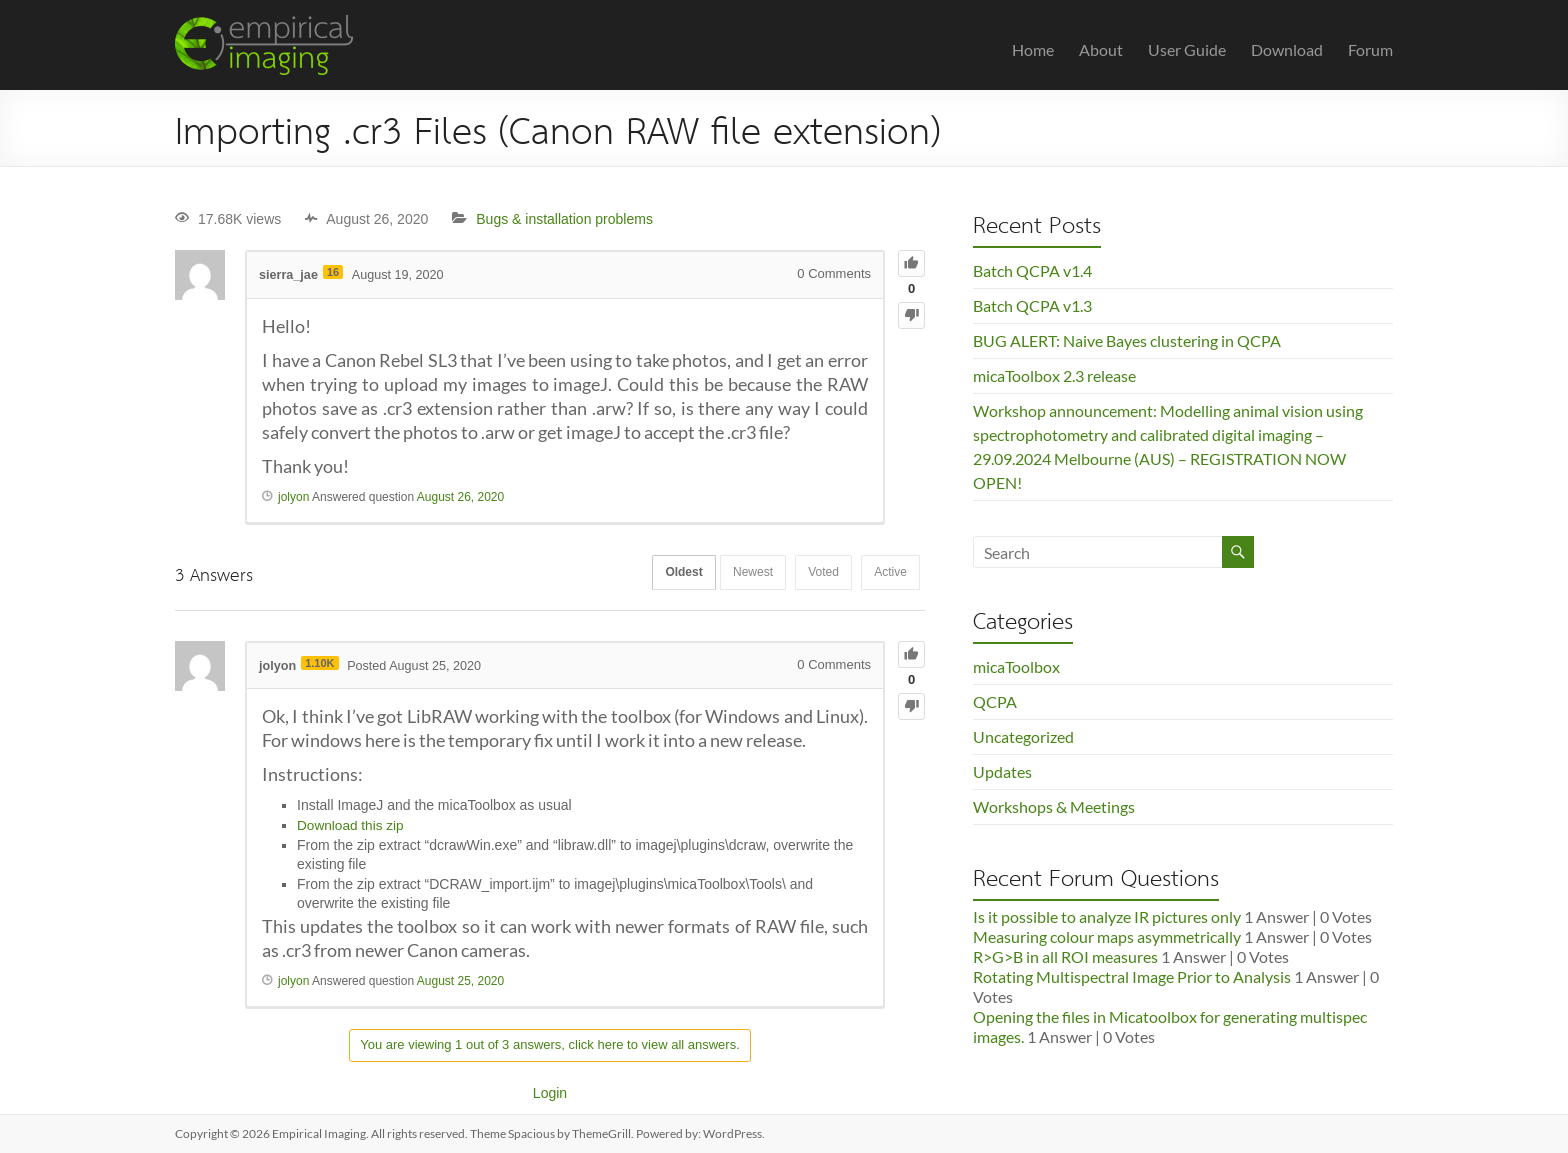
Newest (739, 574)
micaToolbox (1016, 666)
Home (1033, 49)
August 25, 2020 (460, 981)
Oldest (663, 574)
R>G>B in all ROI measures (1065, 956)
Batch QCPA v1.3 (1032, 305)
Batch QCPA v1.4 (1032, 270)
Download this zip (352, 825)
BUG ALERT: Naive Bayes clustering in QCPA (1127, 340)
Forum (1370, 49)
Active (887, 574)
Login (550, 1093)
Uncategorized (1023, 736)
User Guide (1187, 49)
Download (1287, 49)
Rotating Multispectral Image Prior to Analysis (1132, 976)
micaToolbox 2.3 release (1054, 375)
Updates (1002, 771)
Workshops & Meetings (1054, 806)
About (1101, 49)
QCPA (995, 701)
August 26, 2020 (460, 497)
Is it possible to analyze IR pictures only (1107, 916)
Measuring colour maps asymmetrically (1107, 936)
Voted (815, 574)
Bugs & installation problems (564, 219)
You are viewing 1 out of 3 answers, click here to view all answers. (550, 1044)
